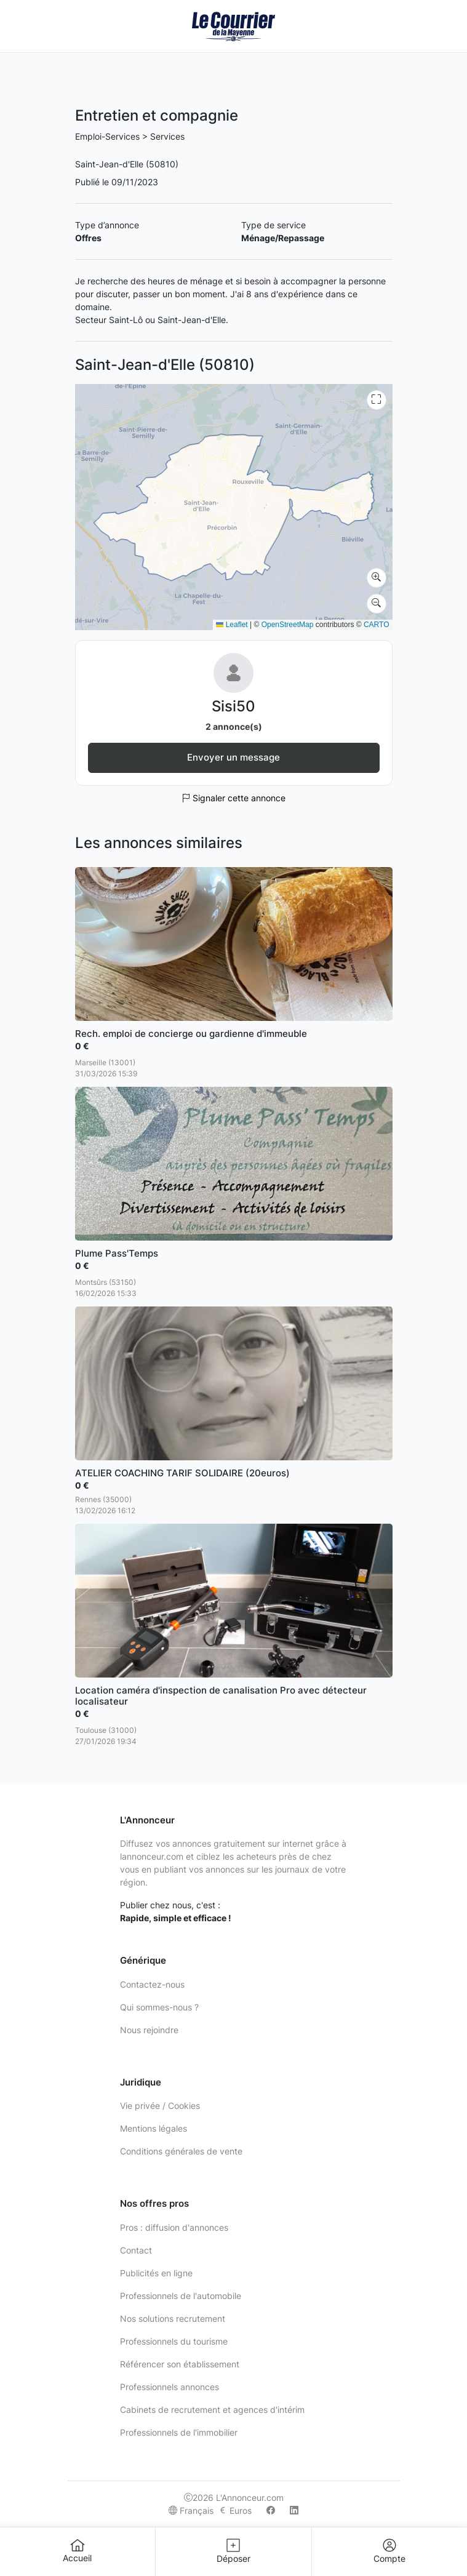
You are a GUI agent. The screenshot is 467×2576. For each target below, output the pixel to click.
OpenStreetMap (287, 624)
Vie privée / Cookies (160, 2105)
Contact (136, 2250)
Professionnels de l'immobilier (178, 2432)
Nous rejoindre (149, 2030)
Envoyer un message (233, 757)
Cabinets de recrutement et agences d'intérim (212, 2409)
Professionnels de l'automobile (180, 2295)
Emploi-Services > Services (130, 136)
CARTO (376, 624)
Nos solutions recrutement (172, 2318)
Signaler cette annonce (233, 798)
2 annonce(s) (234, 726)
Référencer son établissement (179, 2364)
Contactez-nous (152, 1984)
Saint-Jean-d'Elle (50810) (126, 164)
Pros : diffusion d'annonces (174, 2227)
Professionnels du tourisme (174, 2341)
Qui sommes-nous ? (159, 2007)
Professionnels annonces (169, 2387)
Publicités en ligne (156, 2273)
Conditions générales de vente (181, 2151)
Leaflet (231, 624)
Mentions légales (153, 2128)
